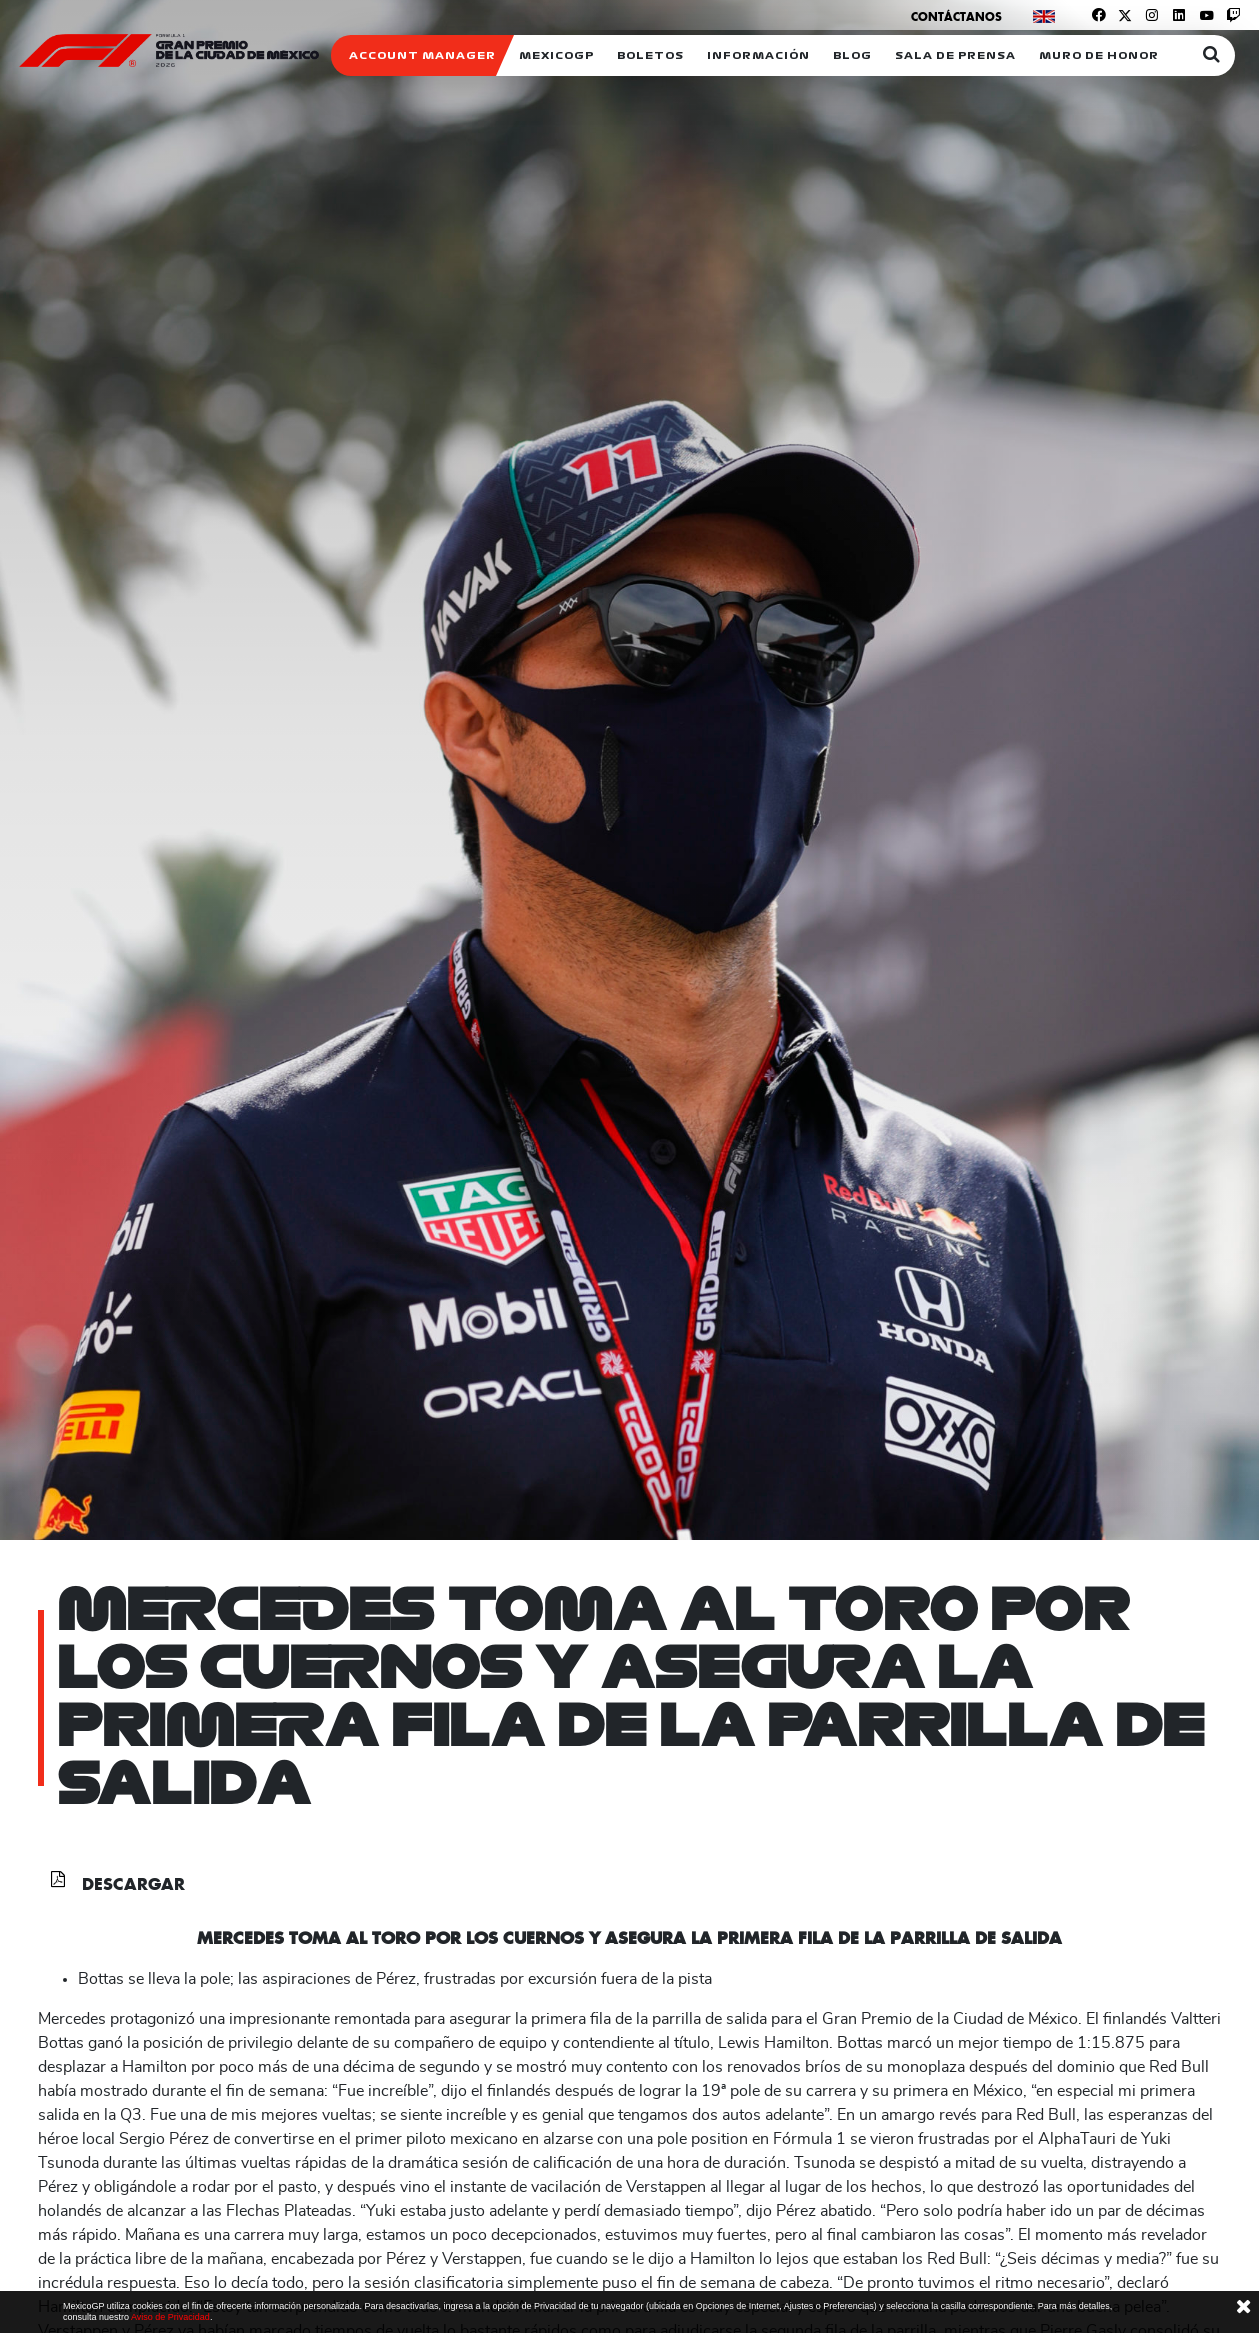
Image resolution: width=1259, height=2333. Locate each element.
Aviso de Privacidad (170, 2317)
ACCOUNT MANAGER (422, 55)
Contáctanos (956, 16)
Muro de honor (1099, 55)
